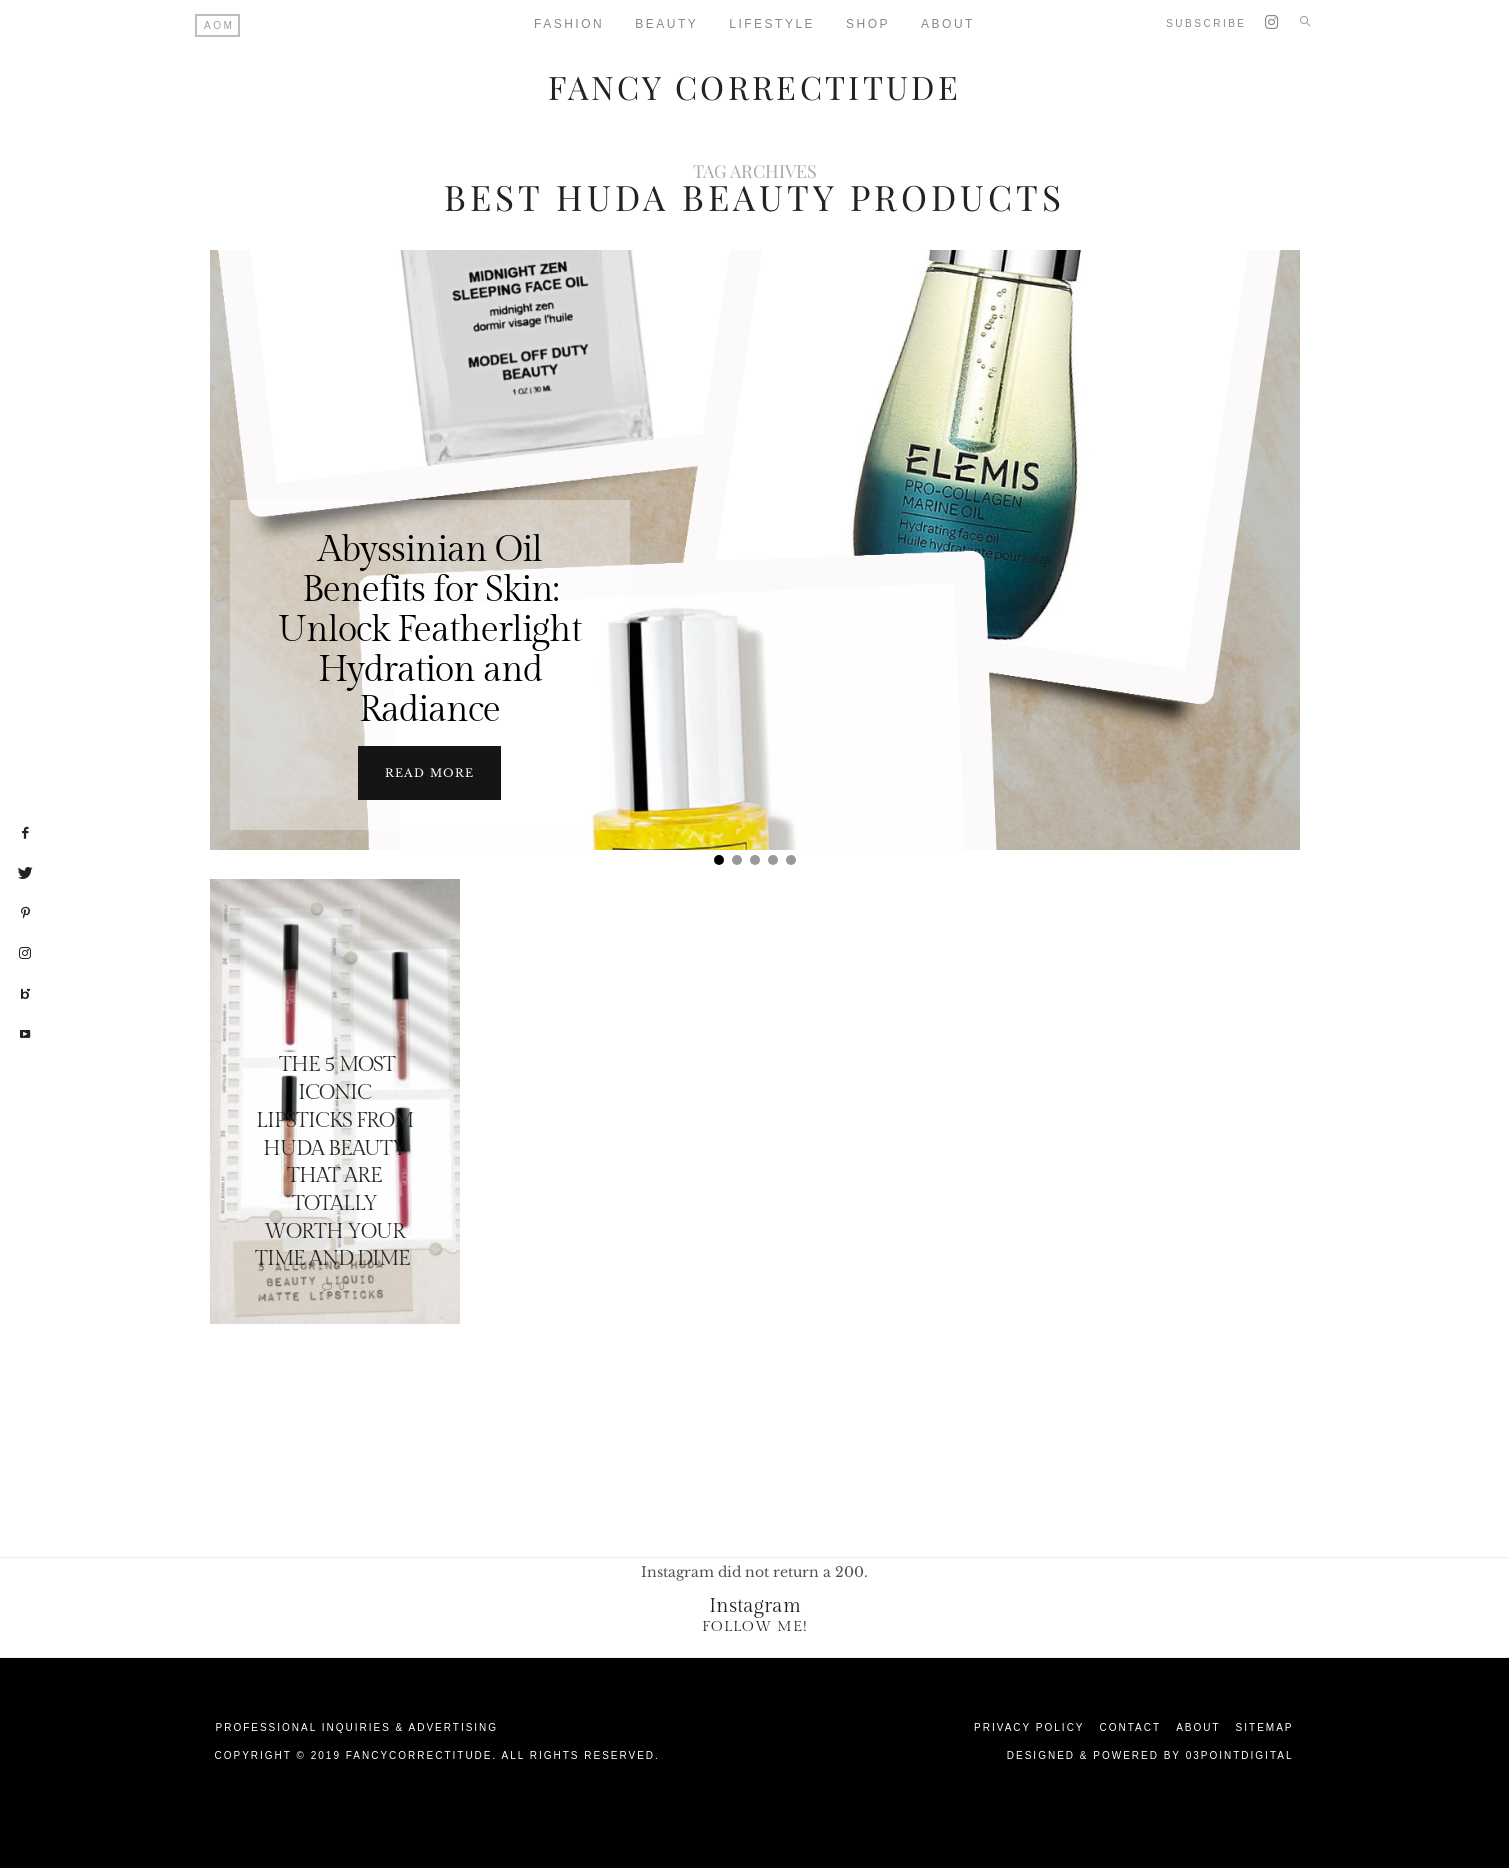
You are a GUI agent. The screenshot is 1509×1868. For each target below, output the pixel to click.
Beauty (666, 24)
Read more (429, 772)
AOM (219, 25)
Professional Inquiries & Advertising (357, 1726)
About (948, 24)
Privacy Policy (1029, 1726)
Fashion (569, 24)
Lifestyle (772, 24)
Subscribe (1206, 23)
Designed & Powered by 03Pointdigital (1150, 1754)
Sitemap (1265, 1726)
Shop (868, 24)
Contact (1131, 1726)
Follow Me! (755, 1625)
